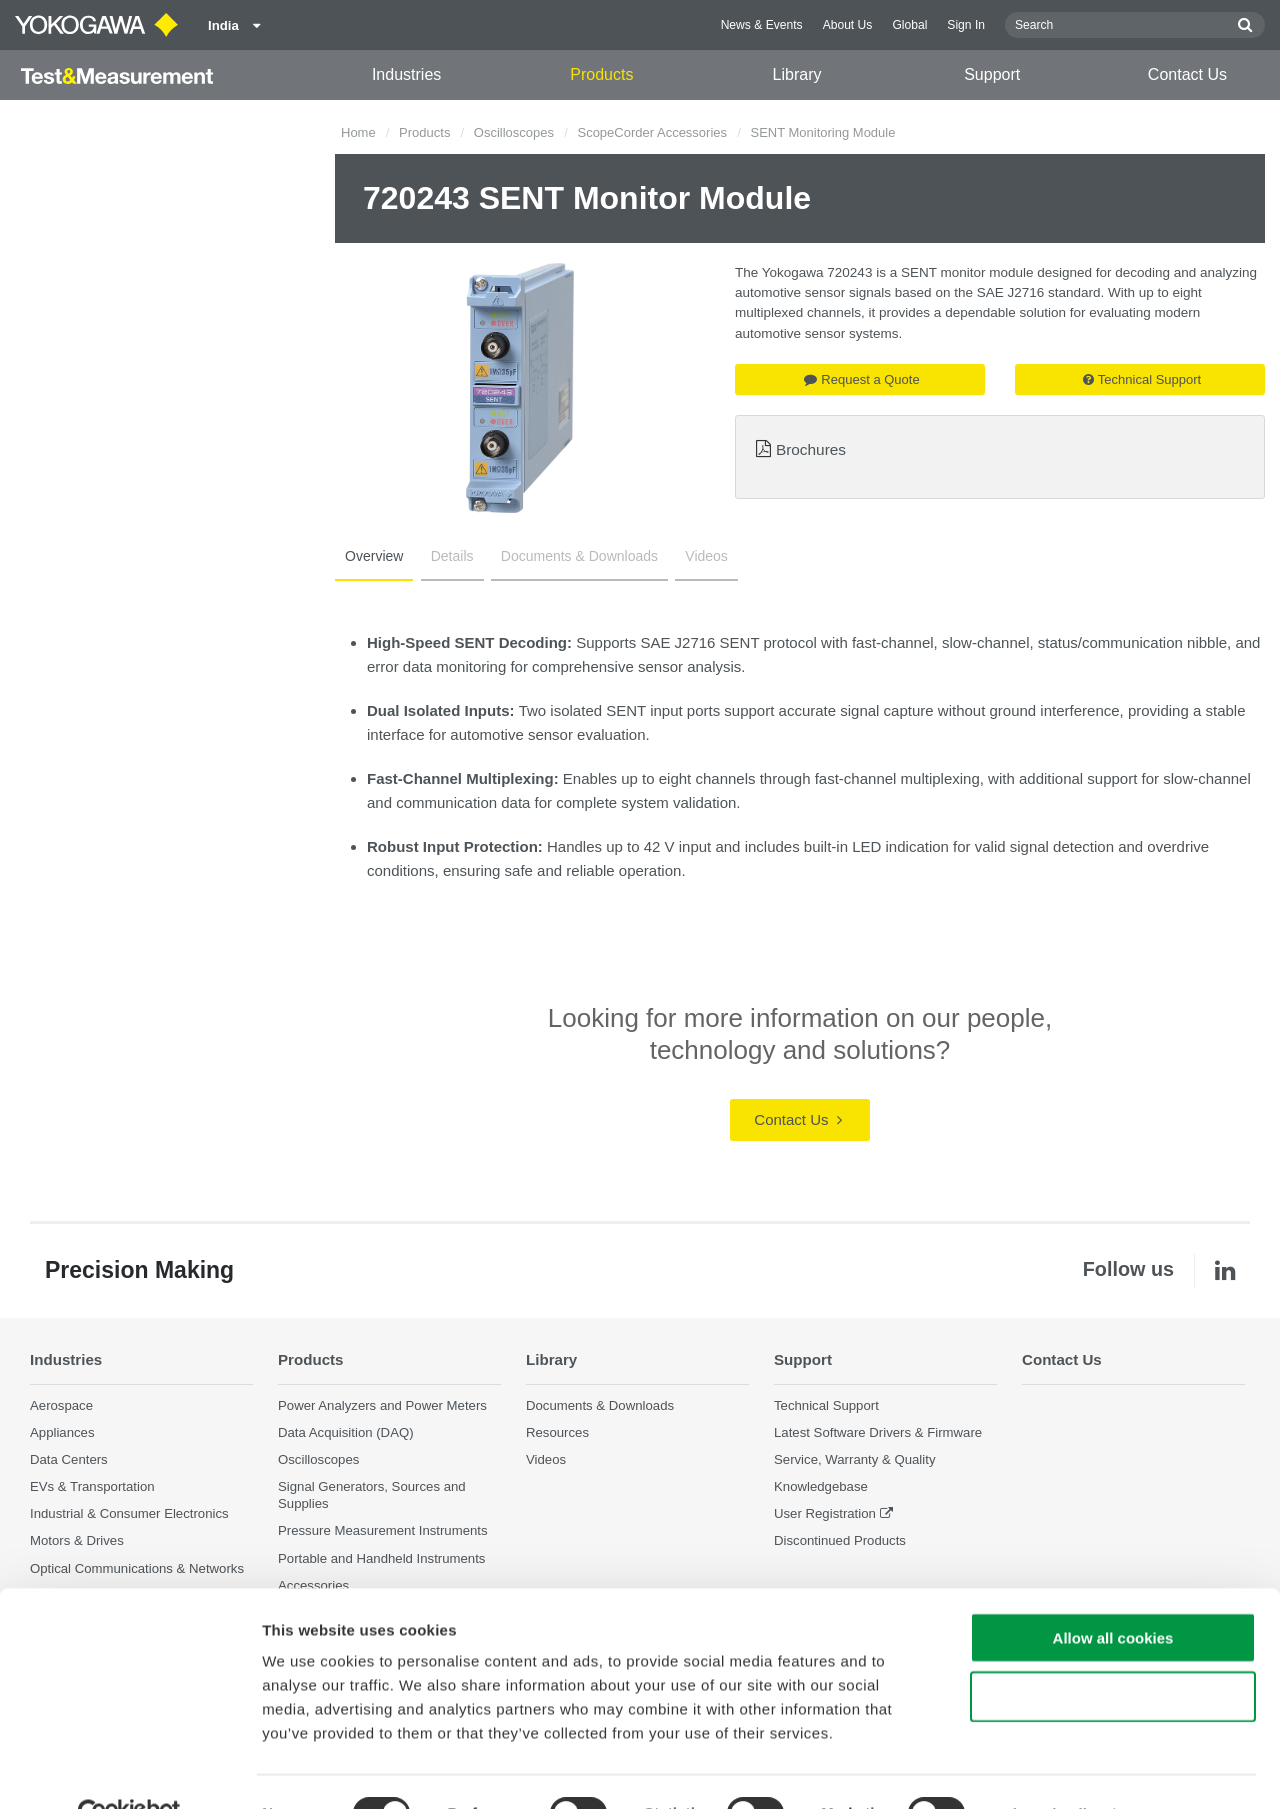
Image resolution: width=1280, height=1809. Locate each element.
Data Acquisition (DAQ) (346, 1432)
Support (992, 74)
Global (909, 25)
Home (358, 132)
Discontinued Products (840, 1541)
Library (797, 74)
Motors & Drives (77, 1541)
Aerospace (61, 1405)
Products (601, 74)
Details (446, 556)
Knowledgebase (821, 1486)
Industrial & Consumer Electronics (129, 1513)
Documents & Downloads (569, 556)
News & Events (762, 25)
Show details (1049, 1769)
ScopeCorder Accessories (652, 132)
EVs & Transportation (92, 1486)
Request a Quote (861, 379)
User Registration (825, 1513)
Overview (372, 556)
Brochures (811, 449)
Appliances (62, 1432)
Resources (557, 1432)
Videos (692, 556)
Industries (406, 74)
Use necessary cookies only (1113, 1652)
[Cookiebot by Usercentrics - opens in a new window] (129, 1770)
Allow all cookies (1113, 1593)
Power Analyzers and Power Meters (382, 1405)
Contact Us (1187, 74)
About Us (848, 25)
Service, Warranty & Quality (854, 1459)
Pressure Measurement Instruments (383, 1531)
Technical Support (1142, 379)
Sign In (966, 25)
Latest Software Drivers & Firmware (878, 1432)
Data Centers (69, 1459)
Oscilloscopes (514, 132)
